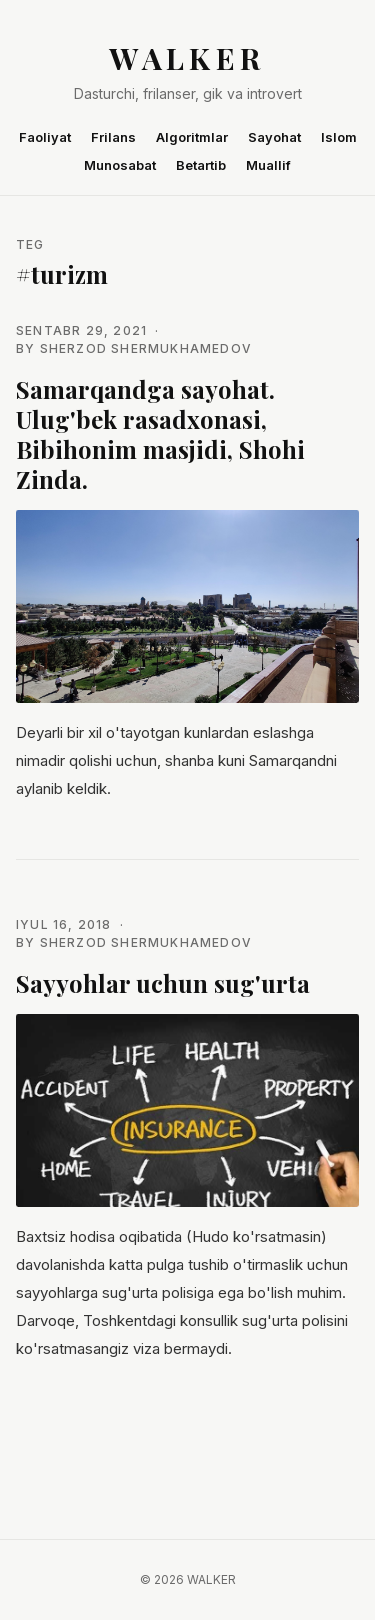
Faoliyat (45, 137)
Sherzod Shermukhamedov (146, 348)
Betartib (201, 165)
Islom (339, 137)
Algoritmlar (192, 137)
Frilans (113, 137)
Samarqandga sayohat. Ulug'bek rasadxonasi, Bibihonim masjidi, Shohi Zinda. (160, 434)
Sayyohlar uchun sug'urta (163, 983)
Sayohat (274, 137)
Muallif (268, 165)
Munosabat (120, 165)
